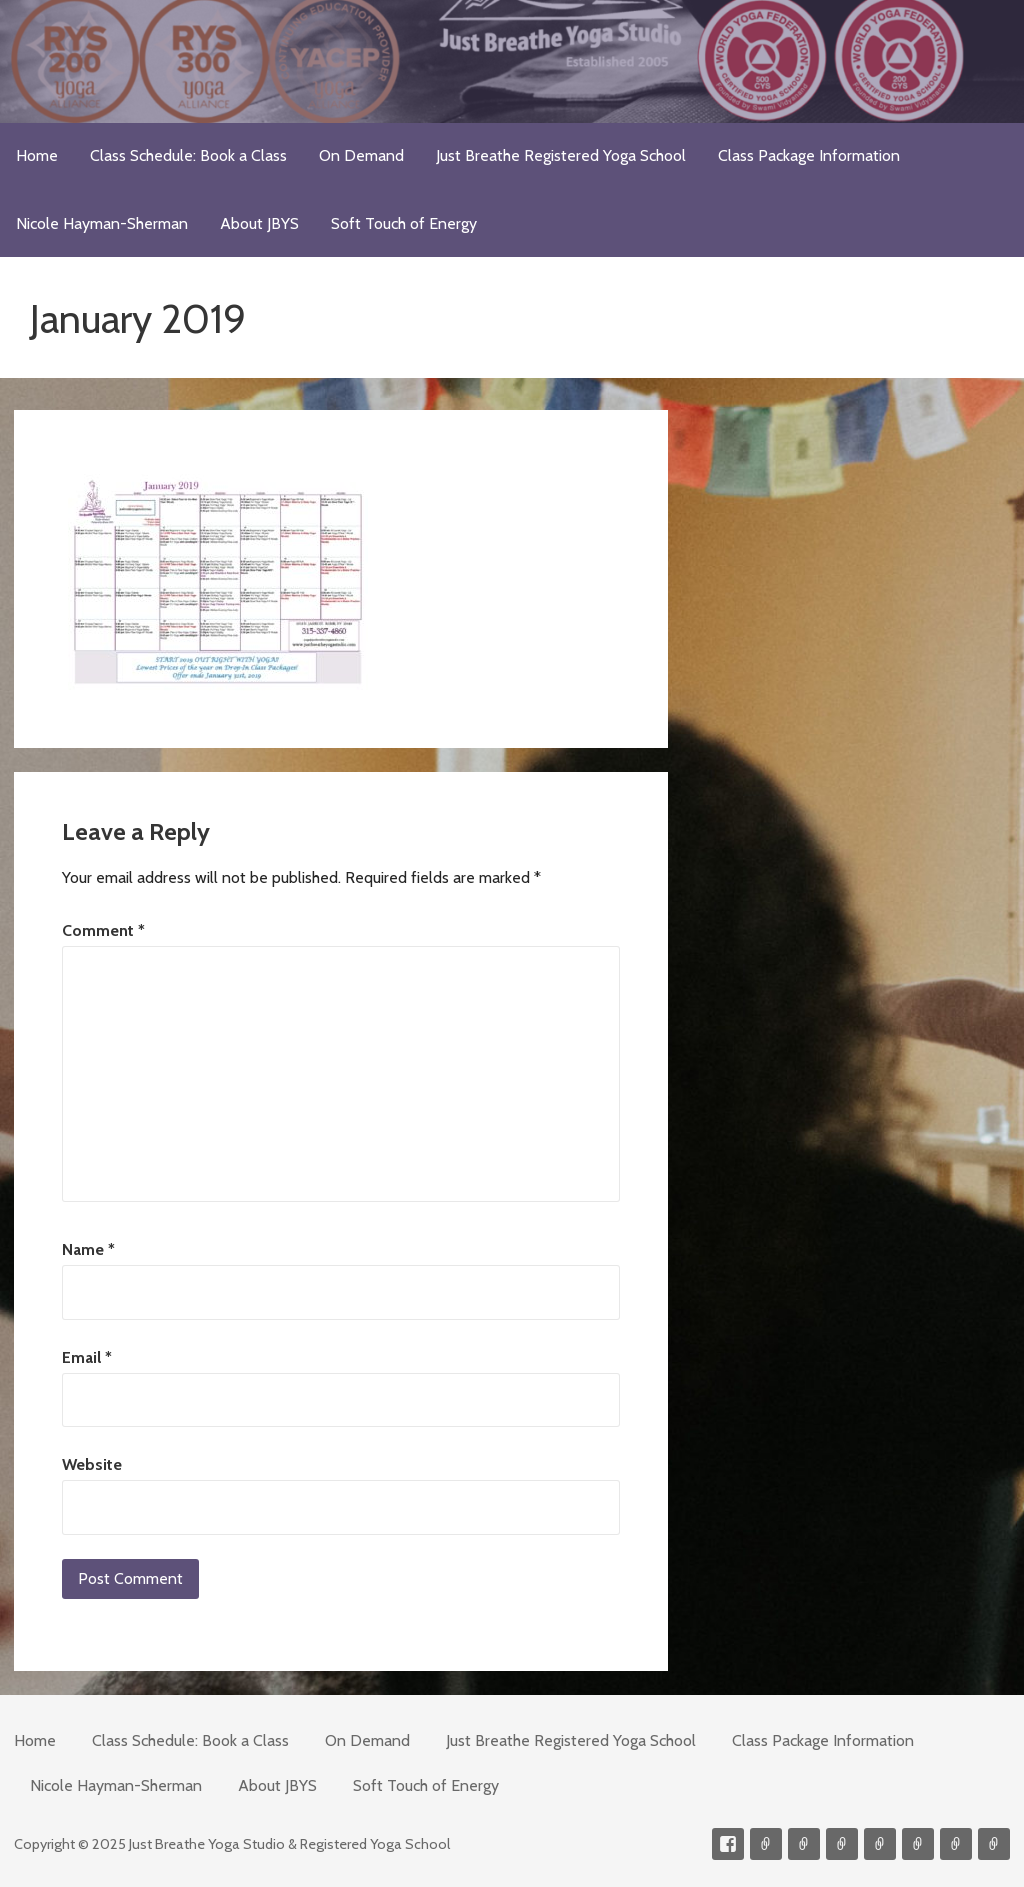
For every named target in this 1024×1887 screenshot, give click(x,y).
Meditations (880, 1844)
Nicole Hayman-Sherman (102, 223)
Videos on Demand (804, 1844)
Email (87, 1357)
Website (92, 1464)
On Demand (361, 155)
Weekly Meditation (956, 1844)
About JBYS (259, 223)
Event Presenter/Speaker (994, 1844)
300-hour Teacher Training (842, 1844)
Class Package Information (809, 155)
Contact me (766, 1844)
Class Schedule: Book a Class (188, 155)
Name (88, 1249)
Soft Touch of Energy (404, 223)
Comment (103, 930)
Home (37, 155)
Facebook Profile (728, 1844)
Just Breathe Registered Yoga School (561, 155)
